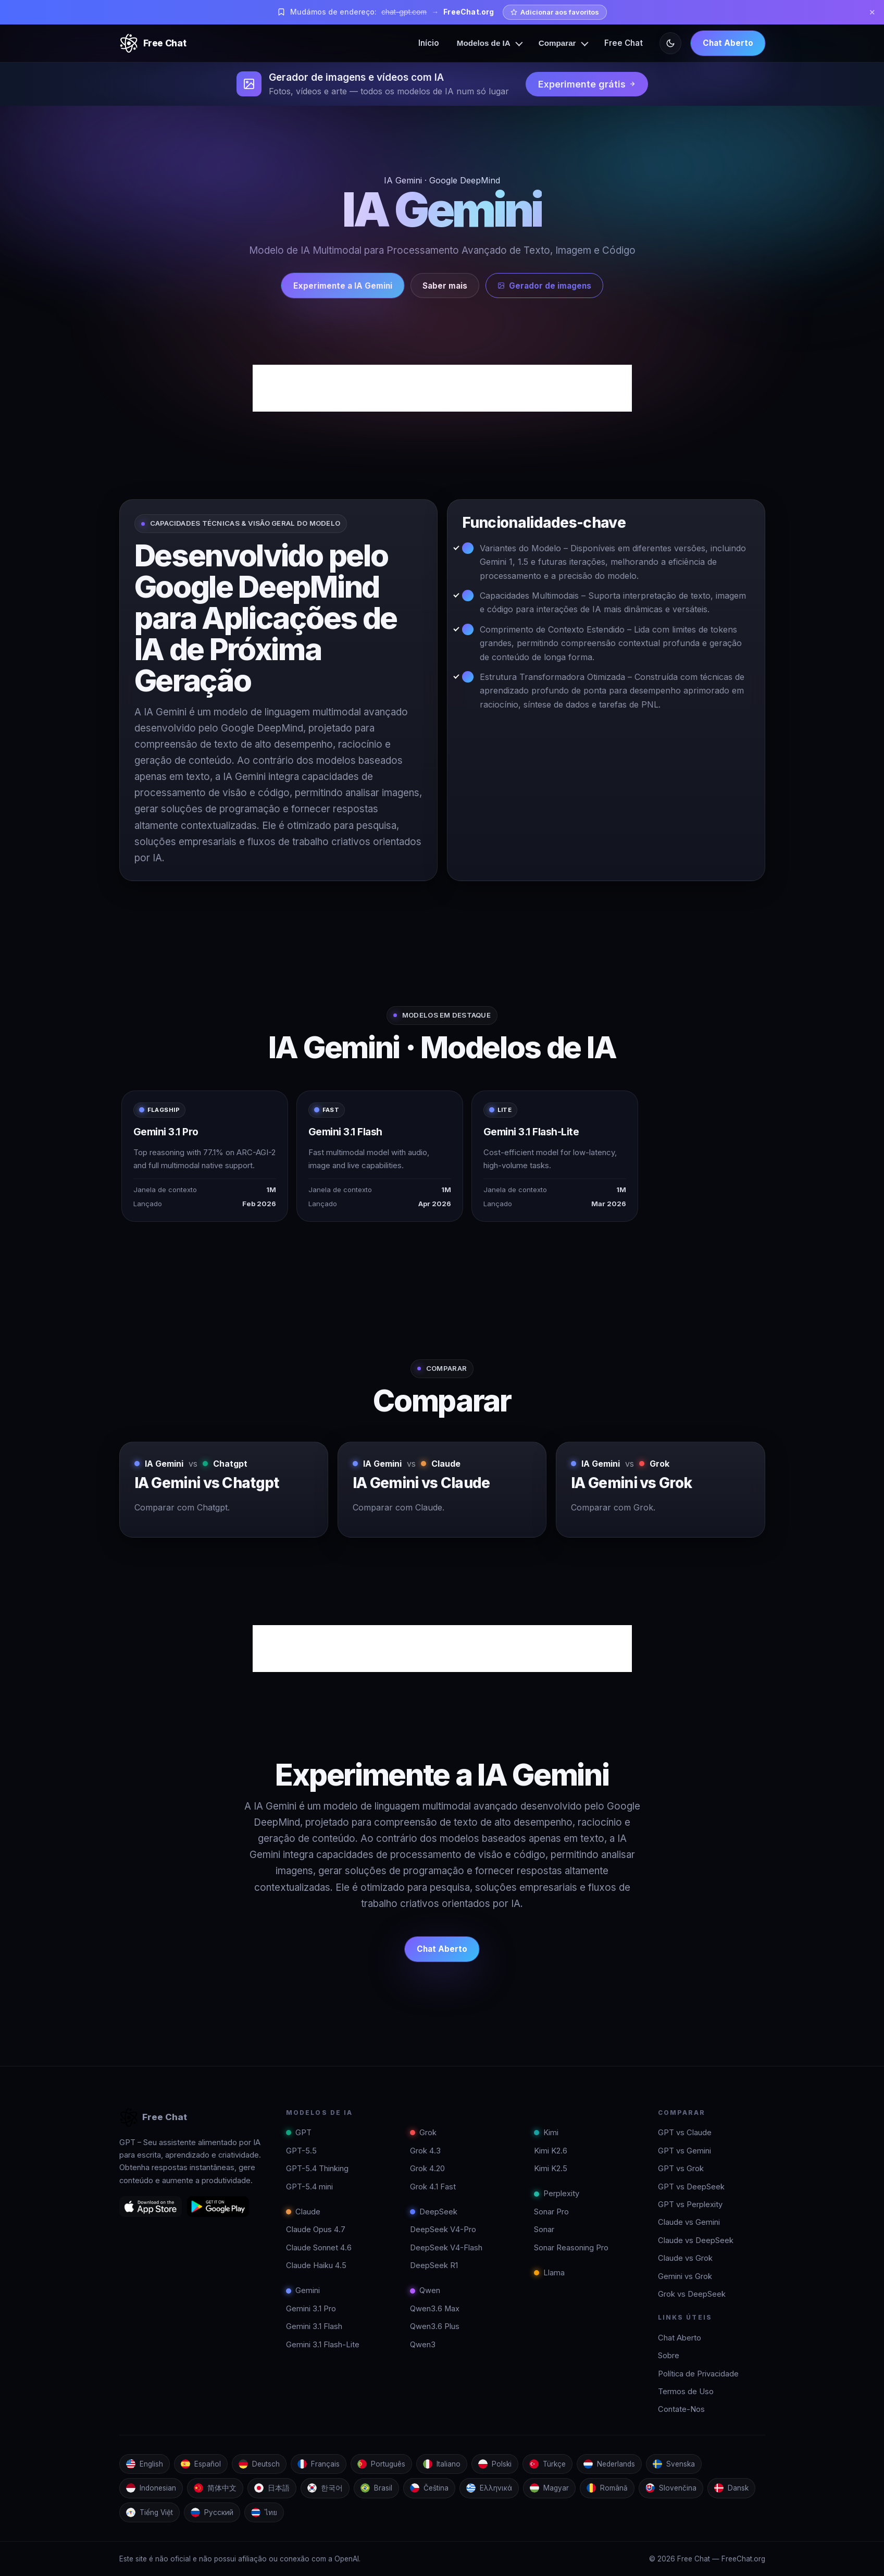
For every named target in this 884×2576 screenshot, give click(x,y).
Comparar (557, 43)
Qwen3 (422, 2344)
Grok (423, 2132)
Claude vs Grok (685, 2258)
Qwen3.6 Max (434, 2308)
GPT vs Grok (681, 2168)
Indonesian (151, 2488)
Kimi (546, 2132)
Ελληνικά (489, 2488)
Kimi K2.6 (550, 2151)
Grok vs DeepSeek (692, 2294)
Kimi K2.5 (550, 2168)
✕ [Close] (872, 12)
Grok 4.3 (425, 2151)
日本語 (272, 2488)
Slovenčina (670, 2488)
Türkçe (547, 2464)
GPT (299, 2132)
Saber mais (444, 286)
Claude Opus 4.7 (315, 2229)
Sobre (668, 2355)
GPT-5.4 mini (309, 2186)
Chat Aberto (728, 43)
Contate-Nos (681, 2409)
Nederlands (609, 2464)
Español (201, 2464)
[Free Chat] (152, 43)
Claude (303, 2211)
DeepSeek (433, 2211)
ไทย (264, 2512)
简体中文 (215, 2488)
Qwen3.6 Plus (434, 2326)
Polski (495, 2464)
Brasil (376, 2488)
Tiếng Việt (149, 2512)
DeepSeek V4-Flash (446, 2247)
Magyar (549, 2488)
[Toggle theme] (670, 43)
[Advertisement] (442, 388)
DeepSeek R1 (434, 2265)
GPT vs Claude (685, 2132)
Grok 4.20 (427, 2168)
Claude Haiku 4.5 (316, 2265)
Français (318, 2464)
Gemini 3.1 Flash (314, 2326)
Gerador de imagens (544, 286)
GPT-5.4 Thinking (317, 2168)
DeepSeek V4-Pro (443, 2229)
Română (607, 2488)
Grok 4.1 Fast (433, 2186)
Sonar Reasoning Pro (571, 2247)
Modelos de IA (484, 43)
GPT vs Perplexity (690, 2204)
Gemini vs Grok (685, 2276)
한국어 (325, 2488)
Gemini (303, 2290)
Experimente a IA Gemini (342, 286)
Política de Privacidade (698, 2374)
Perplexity (556, 2193)
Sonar (544, 2229)
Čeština (429, 2488)
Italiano (441, 2464)
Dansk (731, 2488)
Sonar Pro (551, 2211)
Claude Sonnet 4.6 (319, 2247)
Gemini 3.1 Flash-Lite (322, 2344)
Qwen (425, 2290)
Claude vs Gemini (689, 2222)
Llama (549, 2272)
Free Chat (623, 43)
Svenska (674, 2464)
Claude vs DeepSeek (695, 2240)
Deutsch (259, 2464)
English (144, 2464)
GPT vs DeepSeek (691, 2186)
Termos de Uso (686, 2391)
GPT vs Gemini (684, 2151)
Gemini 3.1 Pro (311, 2308)
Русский (212, 2512)
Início (428, 43)
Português (381, 2464)
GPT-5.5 (301, 2151)
